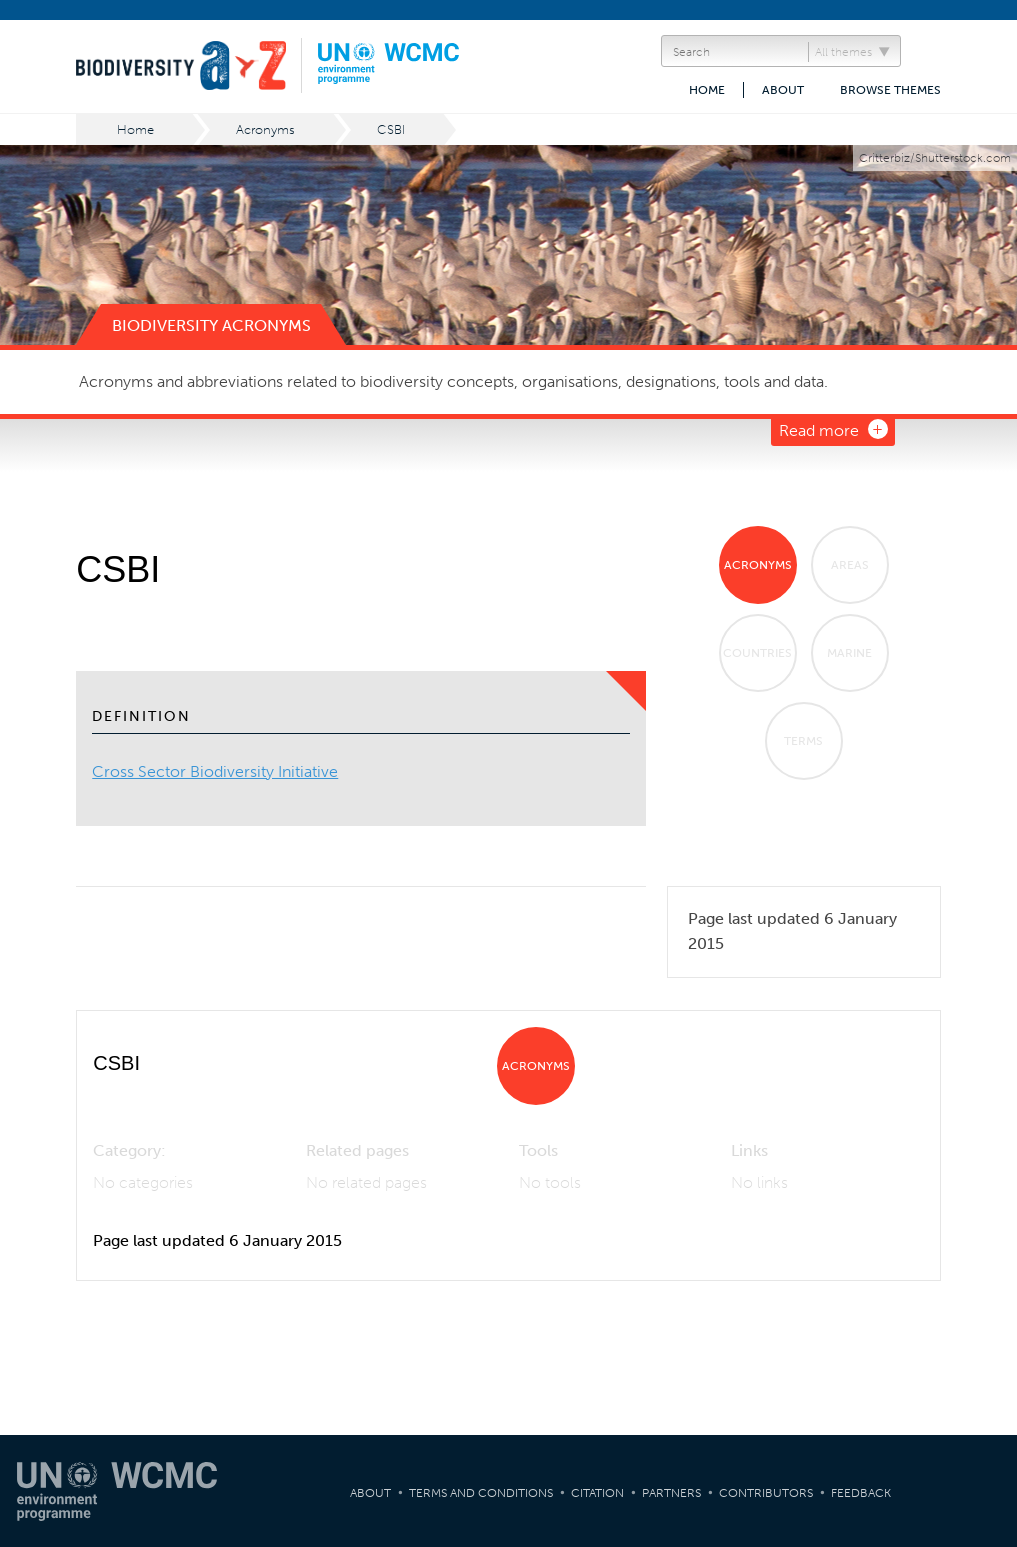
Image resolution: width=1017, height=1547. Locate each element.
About (783, 90)
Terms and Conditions (481, 1493)
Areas (850, 565)
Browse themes (890, 90)
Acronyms (265, 129)
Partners (671, 1493)
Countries (757, 653)
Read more (819, 430)
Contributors (766, 1493)
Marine (849, 653)
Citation (597, 1493)
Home (707, 90)
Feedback (861, 1493)
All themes (843, 52)
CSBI (391, 129)
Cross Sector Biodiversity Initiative (215, 771)
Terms (803, 741)
